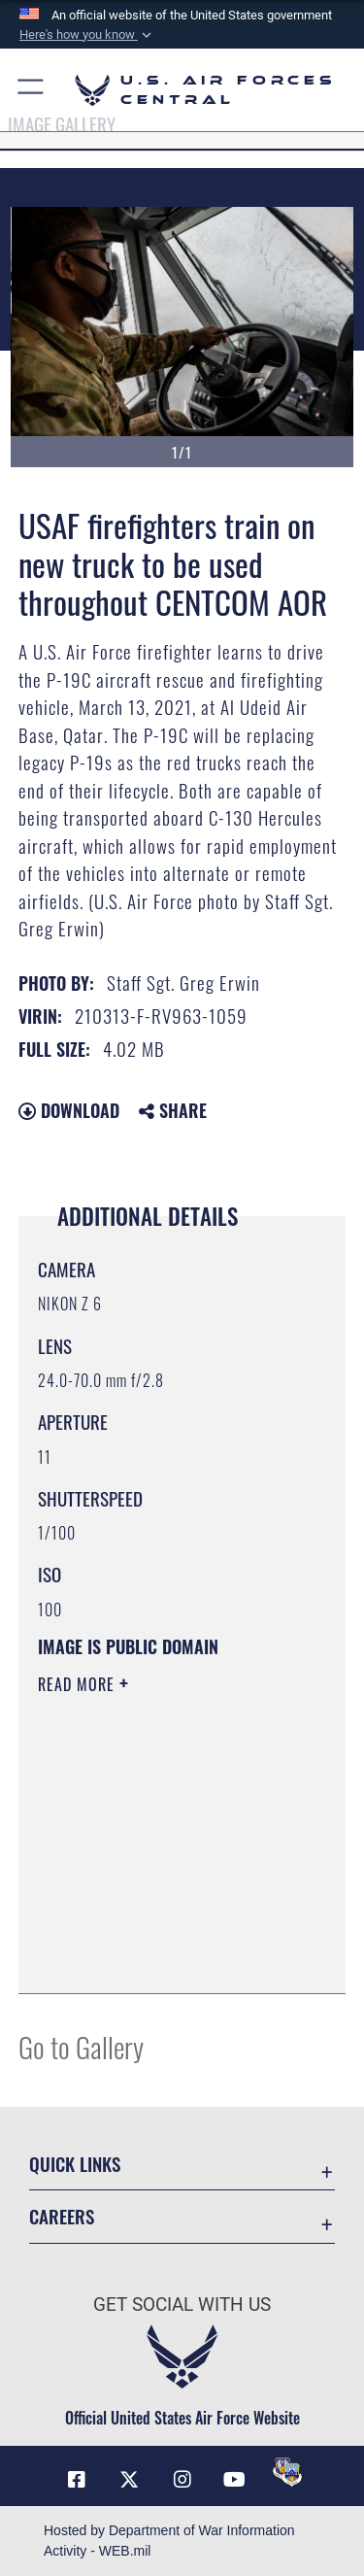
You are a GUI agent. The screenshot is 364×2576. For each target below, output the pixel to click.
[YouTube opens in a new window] (234, 2479)
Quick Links (74, 2164)
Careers (61, 2216)
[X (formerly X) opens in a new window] (129, 2479)
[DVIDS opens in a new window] (287, 2472)
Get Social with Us (182, 2304)
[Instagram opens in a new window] (182, 2479)
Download (68, 1110)
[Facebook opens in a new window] (76, 2479)
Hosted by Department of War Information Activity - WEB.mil (169, 2541)
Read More (78, 1684)
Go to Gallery (81, 2046)
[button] (87, 35)
